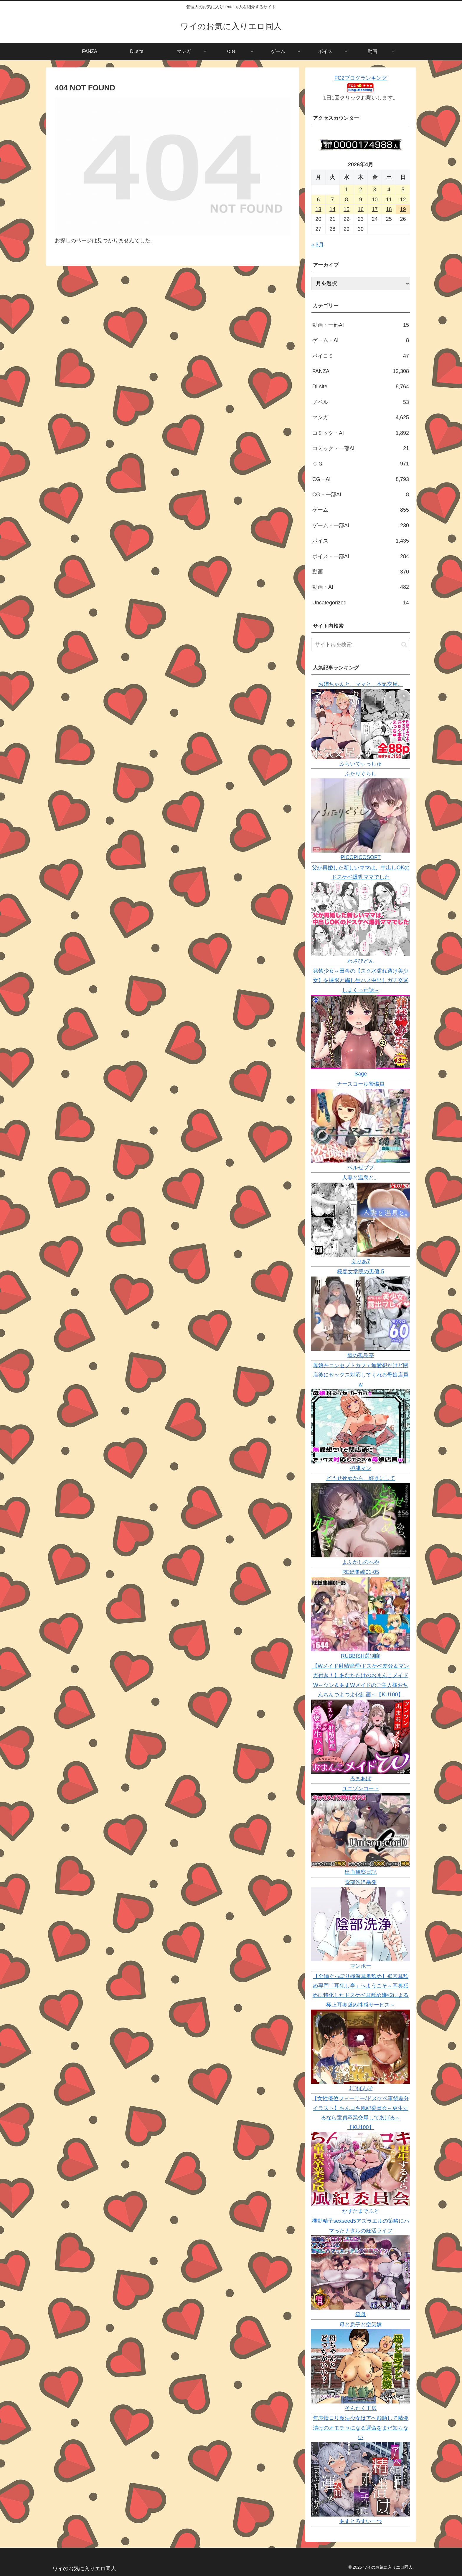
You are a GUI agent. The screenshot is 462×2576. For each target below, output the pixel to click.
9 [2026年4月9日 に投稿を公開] (360, 200)
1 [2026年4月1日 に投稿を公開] (346, 190)
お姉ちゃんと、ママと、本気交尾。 (360, 684)
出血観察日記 (361, 1872)
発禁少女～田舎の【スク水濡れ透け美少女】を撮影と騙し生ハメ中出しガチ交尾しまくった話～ (360, 980)
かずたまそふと (360, 2211)
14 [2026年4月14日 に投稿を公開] (332, 209)
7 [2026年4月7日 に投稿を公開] (332, 200)
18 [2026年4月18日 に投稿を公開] (389, 209)
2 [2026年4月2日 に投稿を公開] (360, 190)
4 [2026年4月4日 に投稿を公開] (388, 190)
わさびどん (360, 961)
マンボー (360, 1966)
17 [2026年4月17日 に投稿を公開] (375, 209)
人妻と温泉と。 (360, 1178)
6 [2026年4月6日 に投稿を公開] (318, 200)
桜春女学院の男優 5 (360, 1271)
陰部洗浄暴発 (361, 1882)
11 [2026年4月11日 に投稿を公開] (389, 200)
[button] (404, 644)
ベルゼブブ (360, 1168)
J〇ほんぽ (361, 2088)
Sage (360, 1074)
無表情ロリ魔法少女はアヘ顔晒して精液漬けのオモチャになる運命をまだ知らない (360, 2427)
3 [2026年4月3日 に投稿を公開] (374, 190)
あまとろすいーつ (360, 2521)
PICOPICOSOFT (361, 857)
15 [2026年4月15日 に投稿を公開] (346, 209)
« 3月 (317, 245)
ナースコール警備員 (361, 1084)
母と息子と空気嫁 (360, 2325)
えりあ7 (360, 1261)
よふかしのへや (360, 1562)
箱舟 (360, 2314)
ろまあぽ (360, 1778)
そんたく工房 (361, 2408)
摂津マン (360, 1468)
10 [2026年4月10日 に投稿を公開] (375, 200)
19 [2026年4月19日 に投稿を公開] (403, 209)
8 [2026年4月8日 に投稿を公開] (346, 200)
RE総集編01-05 (360, 1572)
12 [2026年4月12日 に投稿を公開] (403, 200)
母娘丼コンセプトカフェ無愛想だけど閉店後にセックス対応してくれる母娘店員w (360, 1375)
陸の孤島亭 (360, 1355)
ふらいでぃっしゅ (360, 764)
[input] (360, 644)
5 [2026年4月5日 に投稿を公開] (403, 190)
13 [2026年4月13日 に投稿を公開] (318, 209)
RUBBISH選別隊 (360, 1656)
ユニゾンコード (360, 1788)
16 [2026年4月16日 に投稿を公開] (361, 209)
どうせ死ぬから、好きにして (360, 1478)
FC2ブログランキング (360, 78)
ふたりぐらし (361, 774)
